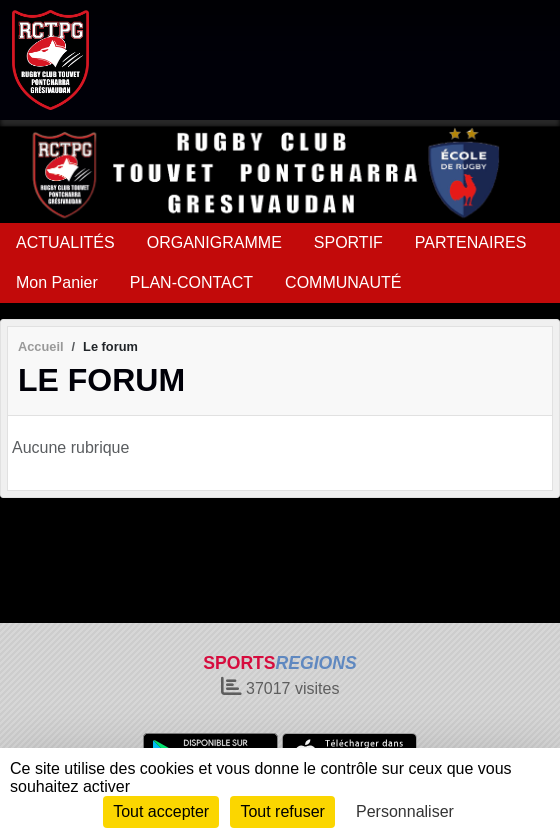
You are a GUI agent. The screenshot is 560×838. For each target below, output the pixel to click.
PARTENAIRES (470, 242)
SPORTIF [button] (348, 242)
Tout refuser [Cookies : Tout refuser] (282, 811)
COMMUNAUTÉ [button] (343, 282)
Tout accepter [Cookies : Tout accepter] (161, 811)
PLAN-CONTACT (191, 282)
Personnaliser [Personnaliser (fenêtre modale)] (405, 811)
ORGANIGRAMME (214, 242)
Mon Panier (57, 282)
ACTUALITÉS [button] (65, 242)
